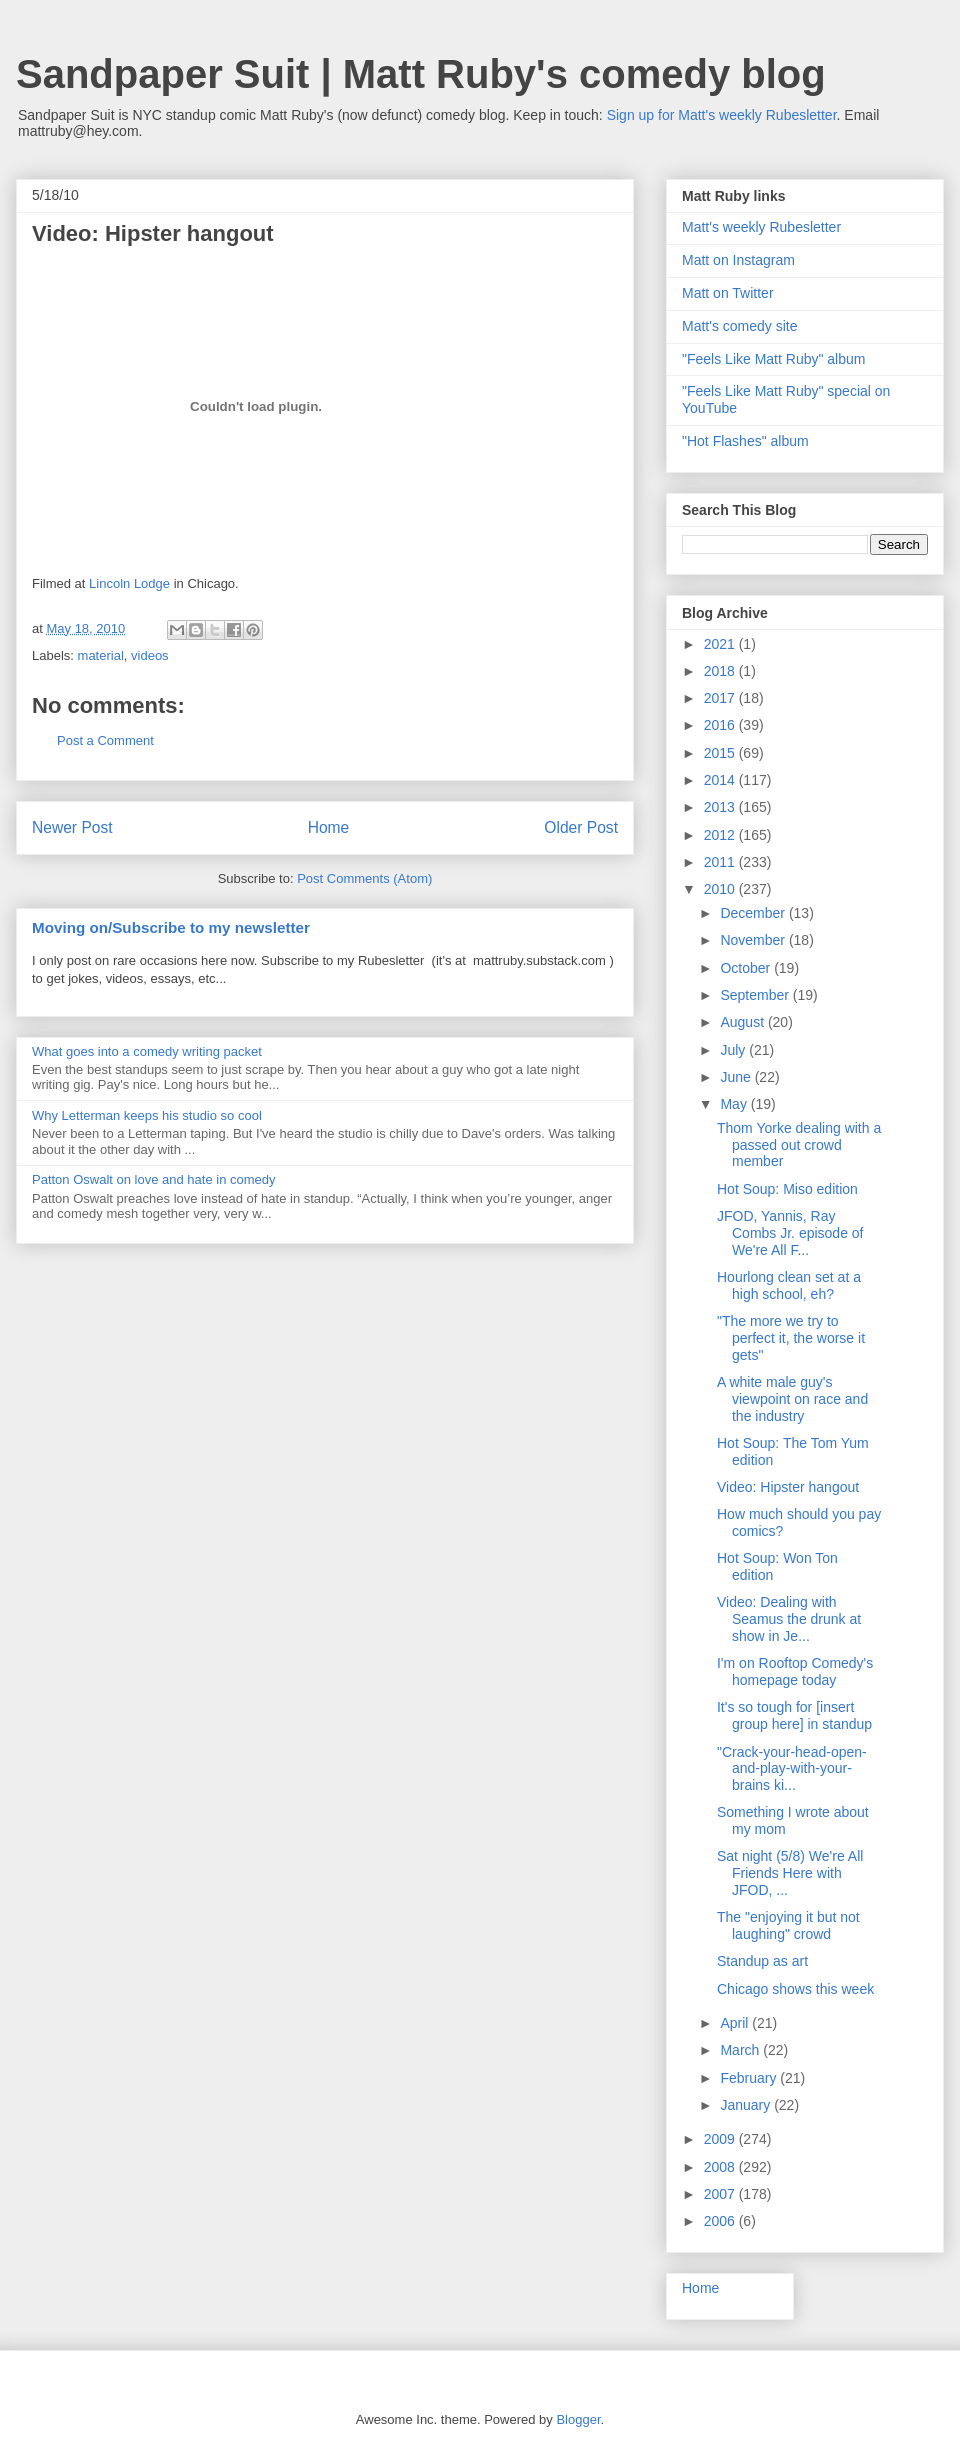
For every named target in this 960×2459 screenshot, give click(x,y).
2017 (721, 698)
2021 (721, 644)
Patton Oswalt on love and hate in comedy (154, 1179)
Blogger (578, 2419)
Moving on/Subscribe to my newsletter (171, 927)
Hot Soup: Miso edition (787, 1189)
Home (329, 827)
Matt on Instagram (738, 260)
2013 (721, 807)
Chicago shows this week (795, 1989)
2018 (721, 671)
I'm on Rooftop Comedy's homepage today (795, 1671)
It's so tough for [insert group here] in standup (794, 1715)
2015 (721, 753)
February (750, 2078)
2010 (721, 889)
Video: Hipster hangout (788, 1487)
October (747, 968)
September (756, 995)
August (743, 1022)
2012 (721, 835)
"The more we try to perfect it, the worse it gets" (791, 1338)
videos (150, 655)
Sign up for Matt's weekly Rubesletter (722, 115)
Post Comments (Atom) (364, 878)
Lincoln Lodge (129, 583)
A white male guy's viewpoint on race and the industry (792, 1399)
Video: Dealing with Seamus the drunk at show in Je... (789, 1619)
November (754, 940)
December (754, 913)
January (747, 2105)
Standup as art (762, 1961)
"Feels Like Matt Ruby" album (773, 359)
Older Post (581, 827)
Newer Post (72, 827)
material (101, 655)
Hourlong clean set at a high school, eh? (789, 1285)
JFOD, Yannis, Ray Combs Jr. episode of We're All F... (790, 1233)
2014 (721, 780)
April (736, 2023)
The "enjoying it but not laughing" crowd (788, 1925)
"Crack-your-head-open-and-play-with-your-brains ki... (792, 1769)
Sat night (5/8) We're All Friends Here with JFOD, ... (790, 1873)
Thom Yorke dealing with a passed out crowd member (799, 1145)
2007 (721, 2194)
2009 (721, 2139)
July (734, 1050)
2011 (721, 862)
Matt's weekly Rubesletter (761, 227)
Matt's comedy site (740, 326)
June (737, 1077)
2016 (721, 725)
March (741, 2050)
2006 (721, 2221)
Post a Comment (105, 740)
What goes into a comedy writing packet (147, 1051)
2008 (721, 2167)
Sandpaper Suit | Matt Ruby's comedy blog (421, 74)
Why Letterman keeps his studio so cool (147, 1115)
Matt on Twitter (728, 293)
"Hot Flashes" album (745, 441)
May (735, 1104)
